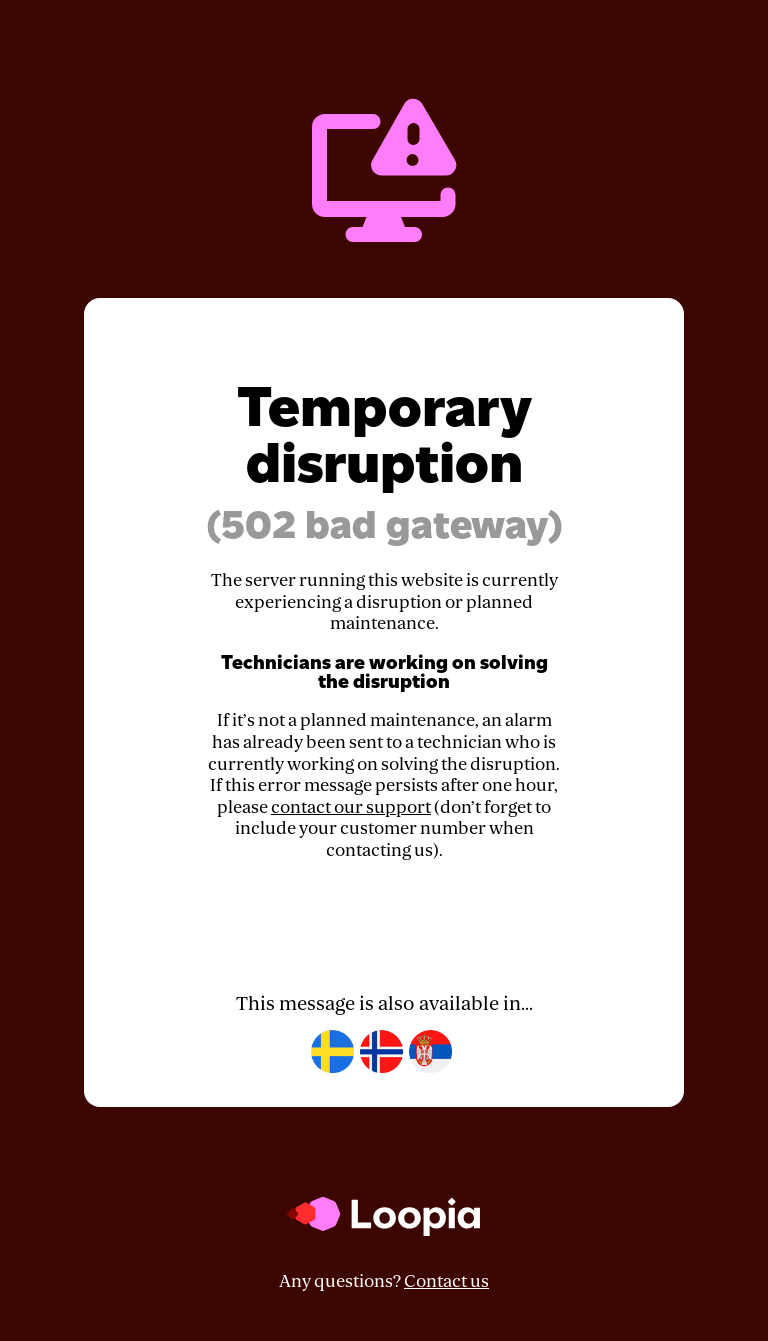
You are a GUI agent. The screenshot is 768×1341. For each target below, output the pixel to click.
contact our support (351, 807)
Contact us (446, 1281)
